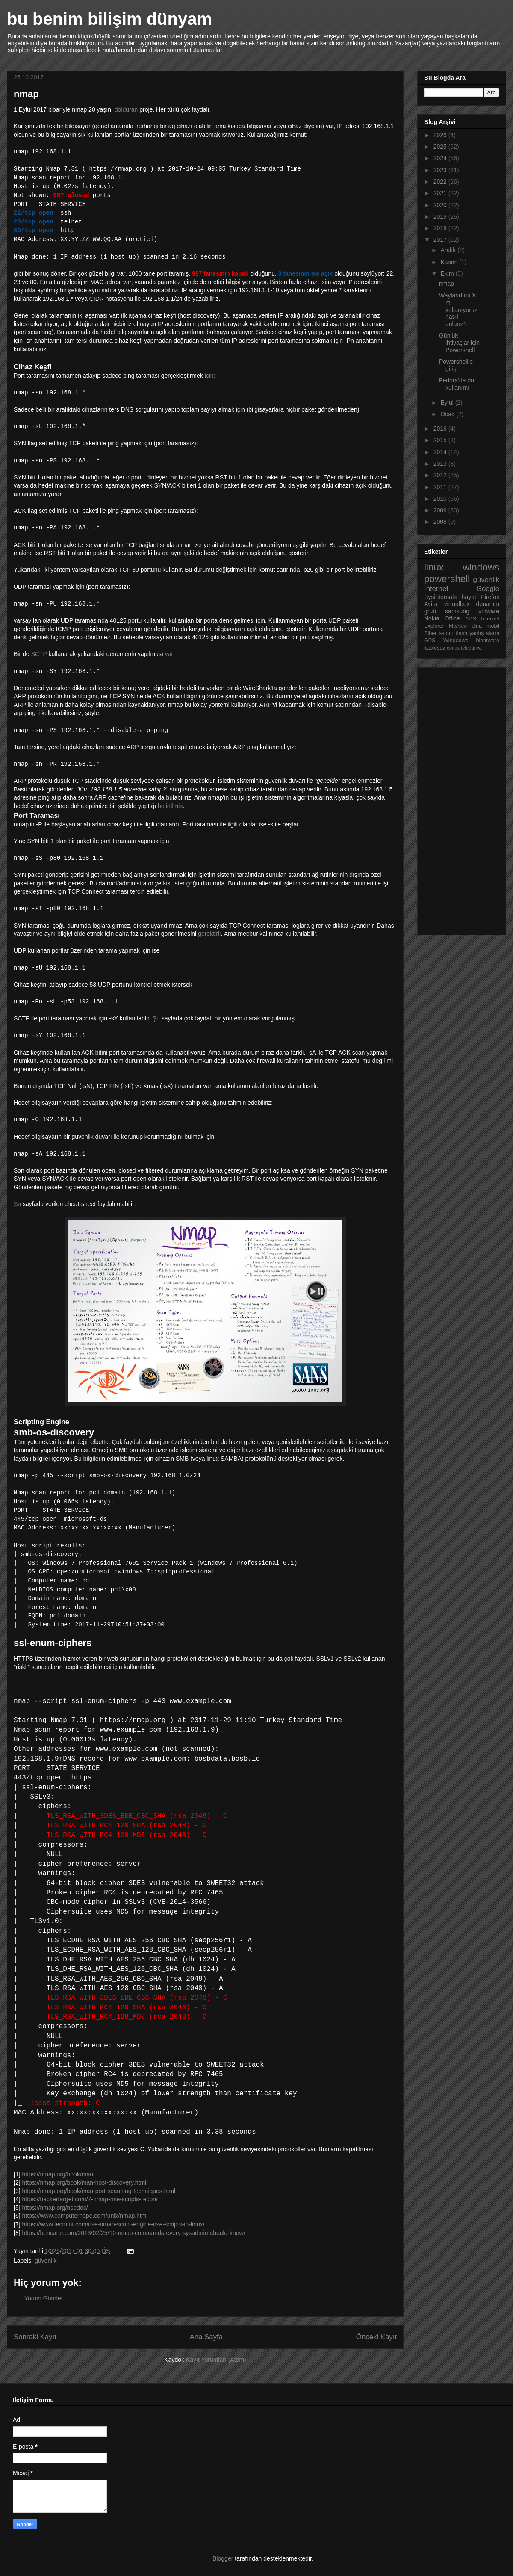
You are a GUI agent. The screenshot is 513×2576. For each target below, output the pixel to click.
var (169, 653)
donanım (487, 603)
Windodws (455, 641)
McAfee (458, 626)
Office (452, 618)
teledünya (471, 647)
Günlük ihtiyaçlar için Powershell (459, 342)
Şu (156, 1018)
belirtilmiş (170, 806)
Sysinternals (440, 597)
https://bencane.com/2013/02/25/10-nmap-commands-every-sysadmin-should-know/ (133, 2232)
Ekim (447, 273)
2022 (440, 181)
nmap (446, 283)
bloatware (487, 641)
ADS (470, 619)
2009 (440, 510)
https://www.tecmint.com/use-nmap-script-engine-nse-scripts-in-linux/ (113, 2224)
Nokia (431, 618)
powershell (447, 578)
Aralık (448, 250)
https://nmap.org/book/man (57, 2174)
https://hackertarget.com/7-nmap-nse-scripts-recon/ (89, 2199)
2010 (440, 498)
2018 (440, 228)
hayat (469, 597)
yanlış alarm (484, 633)
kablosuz (434, 648)
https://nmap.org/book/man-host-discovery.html (84, 2182)
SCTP (39, 653)
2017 (440, 239)
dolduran (126, 109)
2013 (440, 463)
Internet (436, 589)
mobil (492, 626)
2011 (440, 487)
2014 (440, 452)
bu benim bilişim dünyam (109, 18)
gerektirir (209, 933)
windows (481, 567)
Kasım (449, 262)
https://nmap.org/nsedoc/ (55, 2207)
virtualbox (457, 603)
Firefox (490, 597)
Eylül (447, 402)
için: (210, 375)
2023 (440, 170)
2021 (440, 193)
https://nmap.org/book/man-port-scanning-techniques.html (98, 2191)
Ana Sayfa (206, 2337)
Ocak (448, 414)
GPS (430, 641)
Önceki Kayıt (376, 2337)
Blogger (222, 2558)
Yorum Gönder (43, 2298)
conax (453, 647)
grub (430, 611)
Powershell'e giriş (456, 365)
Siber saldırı (439, 633)
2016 (440, 428)
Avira (431, 603)
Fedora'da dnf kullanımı (457, 384)
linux (434, 567)
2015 (440, 440)
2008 (440, 521)
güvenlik (45, 2260)
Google (487, 589)
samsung (457, 611)
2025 (440, 146)
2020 (440, 205)
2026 (440, 135)
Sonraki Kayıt (35, 2337)
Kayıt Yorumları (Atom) (216, 2359)
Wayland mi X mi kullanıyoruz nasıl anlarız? (458, 309)
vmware (488, 611)
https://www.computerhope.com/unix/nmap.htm (84, 2215)
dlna (477, 626)
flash (461, 633)
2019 (440, 216)
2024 (440, 158)
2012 (440, 475)
